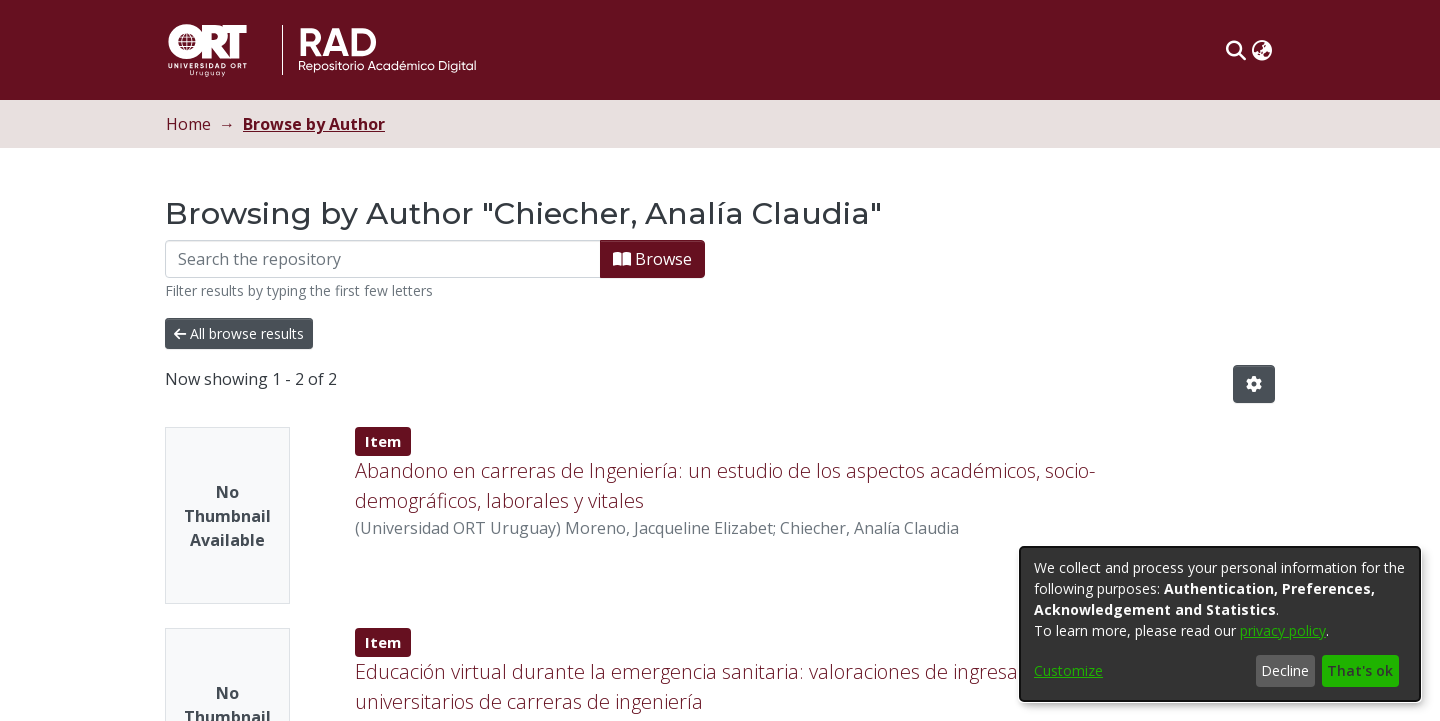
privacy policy (1283, 630)
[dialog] (1220, 624)
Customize (1068, 670)
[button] (1235, 50)
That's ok (1360, 670)
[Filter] (383, 259)
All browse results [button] (239, 333)
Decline (1285, 670)
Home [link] (188, 124)
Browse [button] (652, 259)
